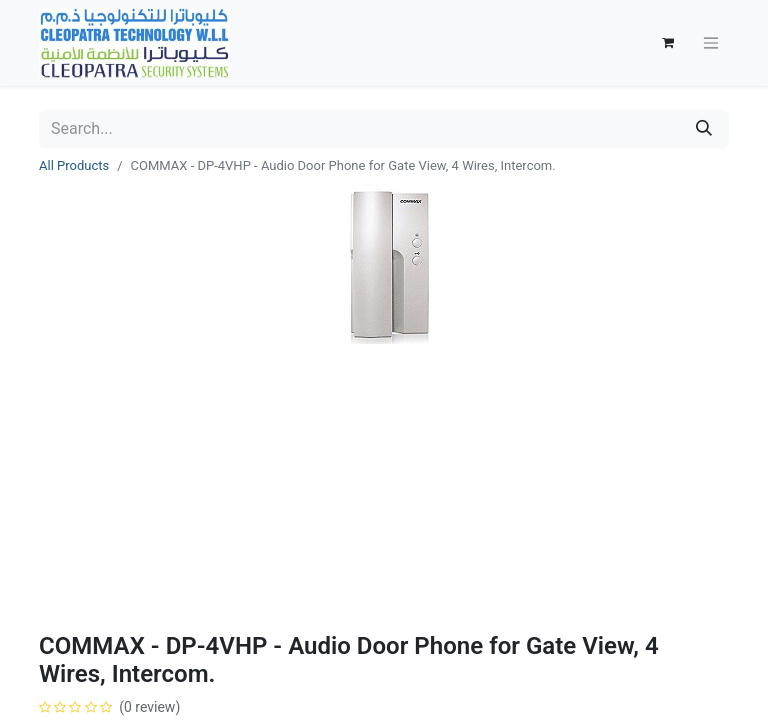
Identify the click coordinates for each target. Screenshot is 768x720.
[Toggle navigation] (711, 43)
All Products (74, 165)
